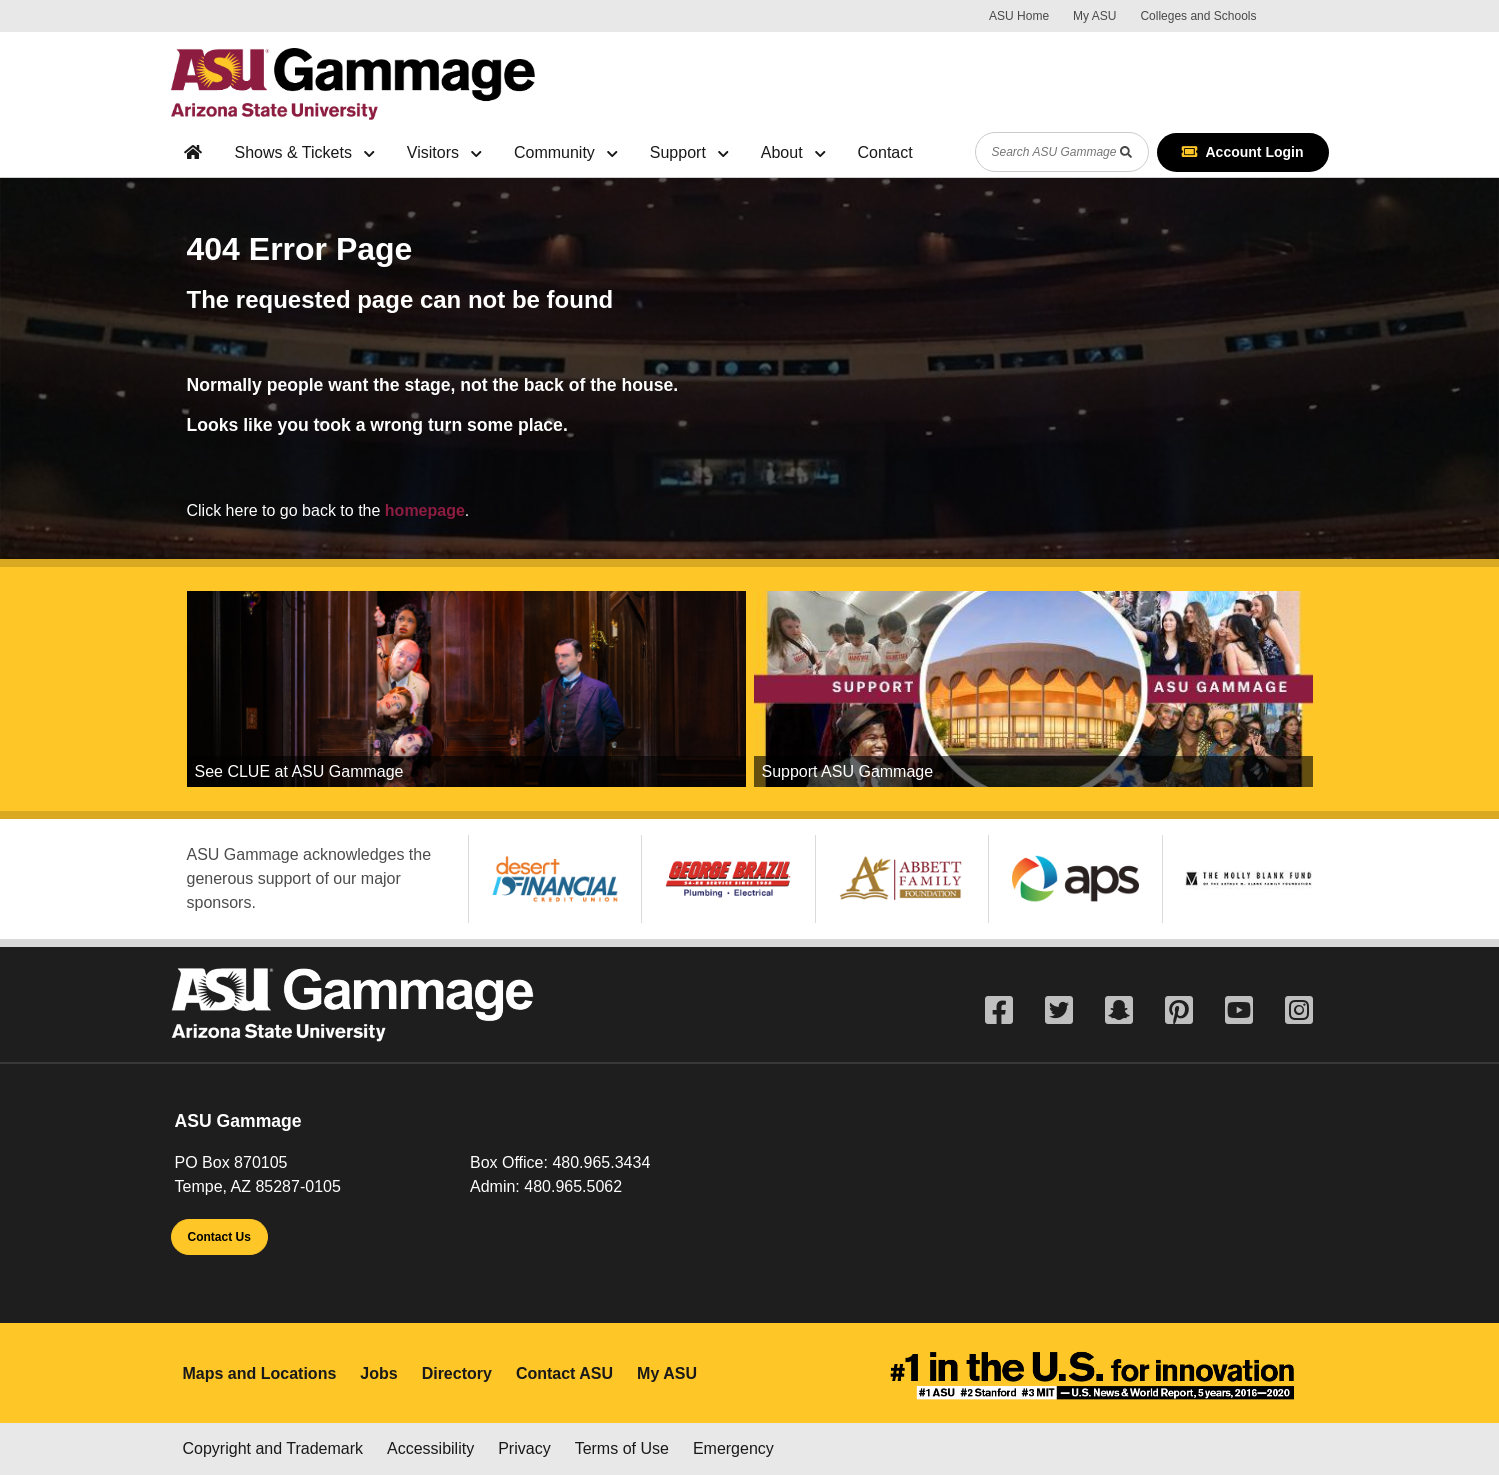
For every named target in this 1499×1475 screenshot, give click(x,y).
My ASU (1094, 16)
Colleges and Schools (1198, 16)
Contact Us (219, 1237)
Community (566, 152)
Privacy (524, 1448)
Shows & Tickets (305, 152)
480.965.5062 (573, 1186)
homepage (425, 510)
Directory (457, 1373)
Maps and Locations (260, 1373)
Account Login (1243, 152)
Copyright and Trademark (273, 1448)
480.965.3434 (601, 1162)
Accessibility (430, 1448)
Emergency (733, 1448)
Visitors (444, 152)
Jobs (378, 1373)
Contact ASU (564, 1373)
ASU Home (1019, 16)
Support (689, 152)
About (793, 152)
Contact (885, 152)
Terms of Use (622, 1448)
